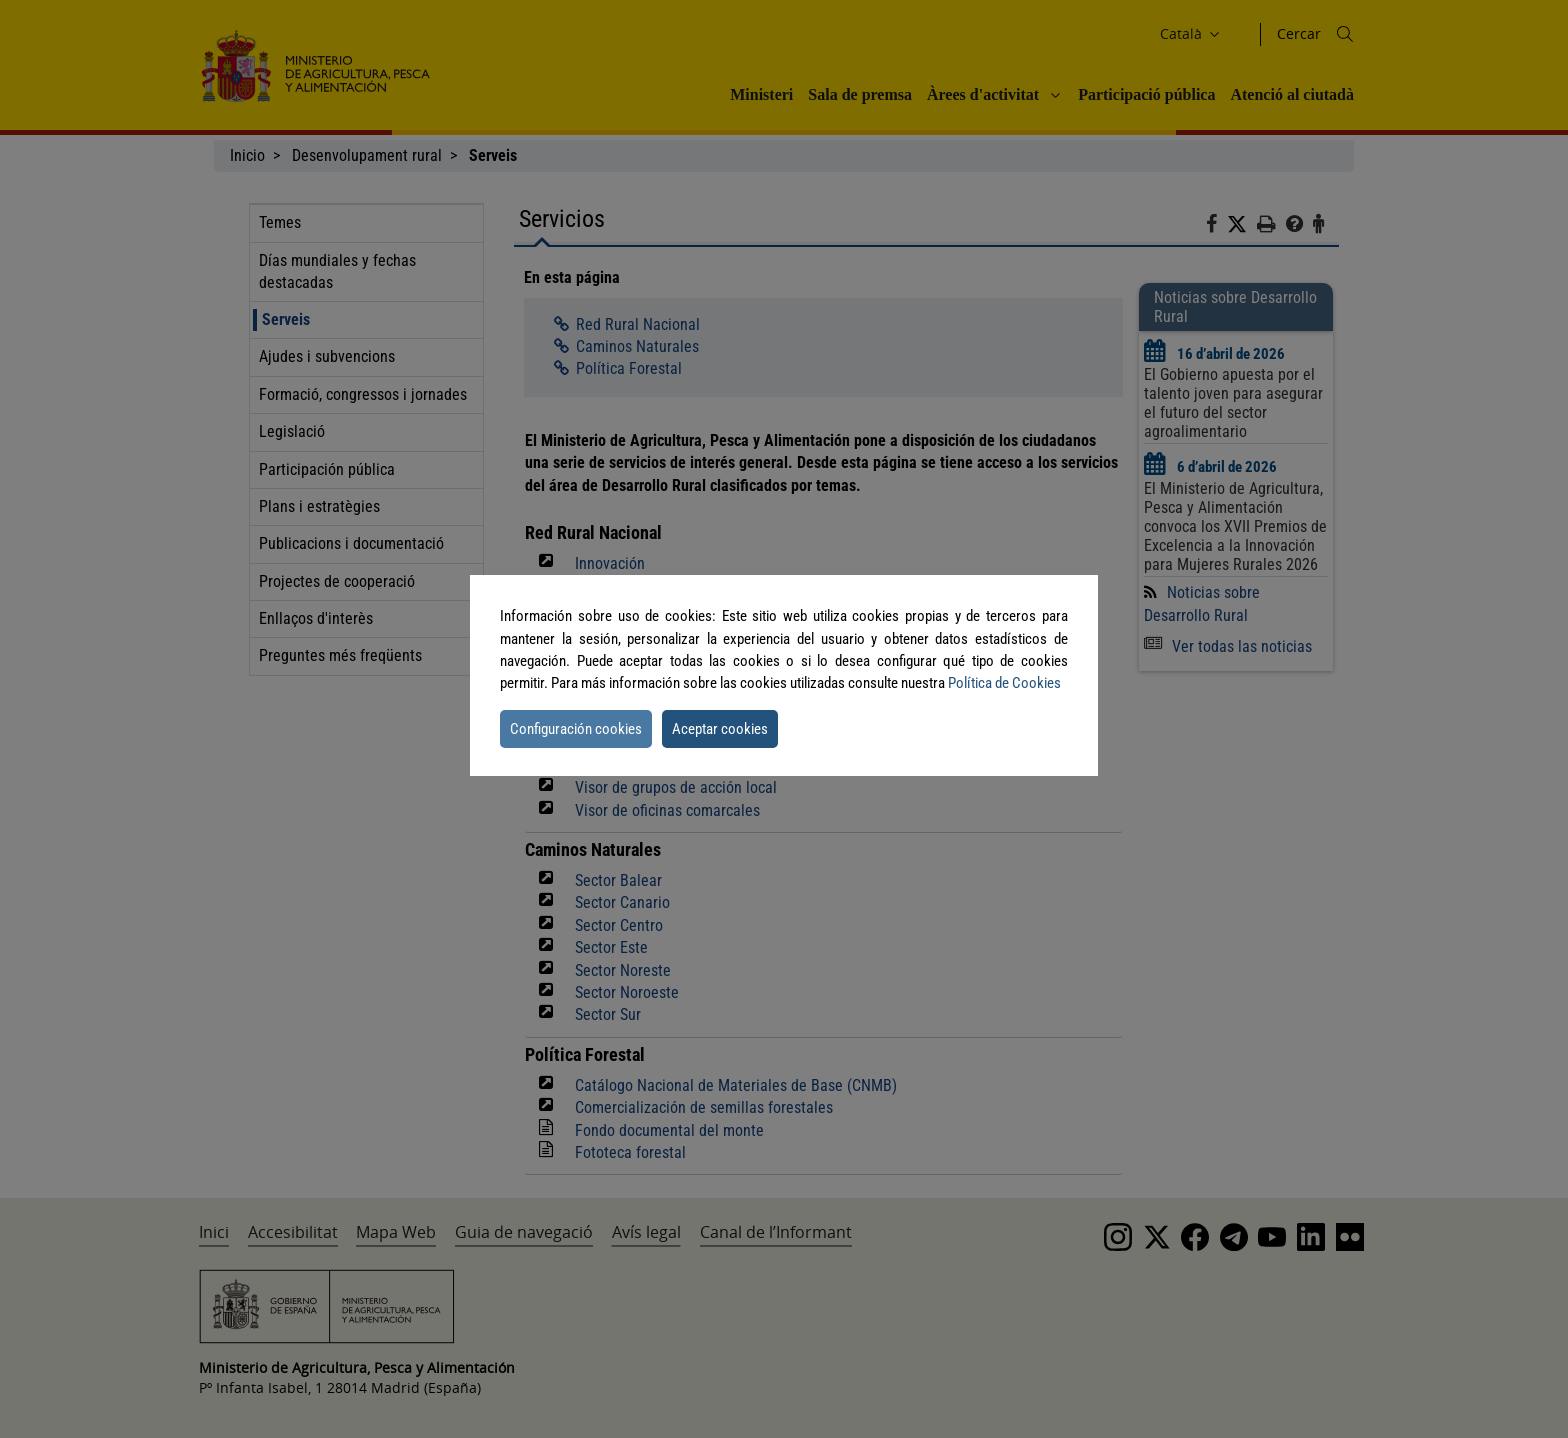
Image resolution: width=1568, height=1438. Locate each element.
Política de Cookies (1004, 683)
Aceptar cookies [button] (720, 729)
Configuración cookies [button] (576, 729)
